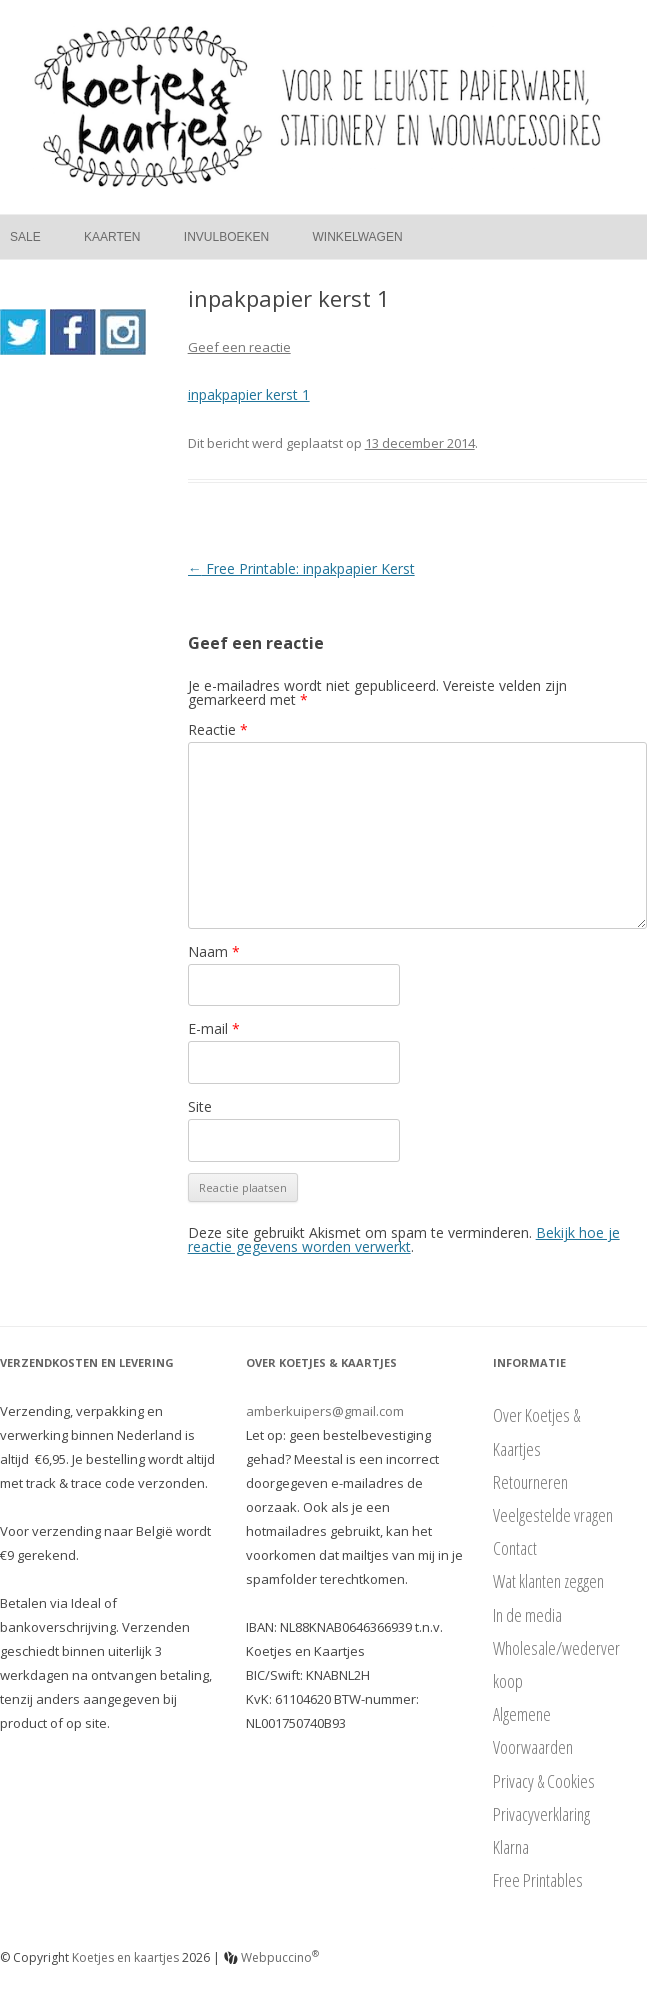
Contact (515, 1548)
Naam (214, 951)
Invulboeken (226, 237)
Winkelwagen (358, 237)
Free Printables (538, 1880)
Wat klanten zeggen (548, 1581)
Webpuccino (271, 1957)
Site (200, 1106)
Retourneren (530, 1482)
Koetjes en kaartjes (125, 1957)
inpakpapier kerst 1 (249, 394)
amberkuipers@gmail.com (325, 1411)
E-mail (214, 1028)
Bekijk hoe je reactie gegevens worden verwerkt (404, 1239)
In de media (527, 1615)
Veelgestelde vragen (553, 1515)
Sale (25, 237)
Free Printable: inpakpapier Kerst (301, 568)
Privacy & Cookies (544, 1781)
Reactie (218, 729)
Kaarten (112, 237)
